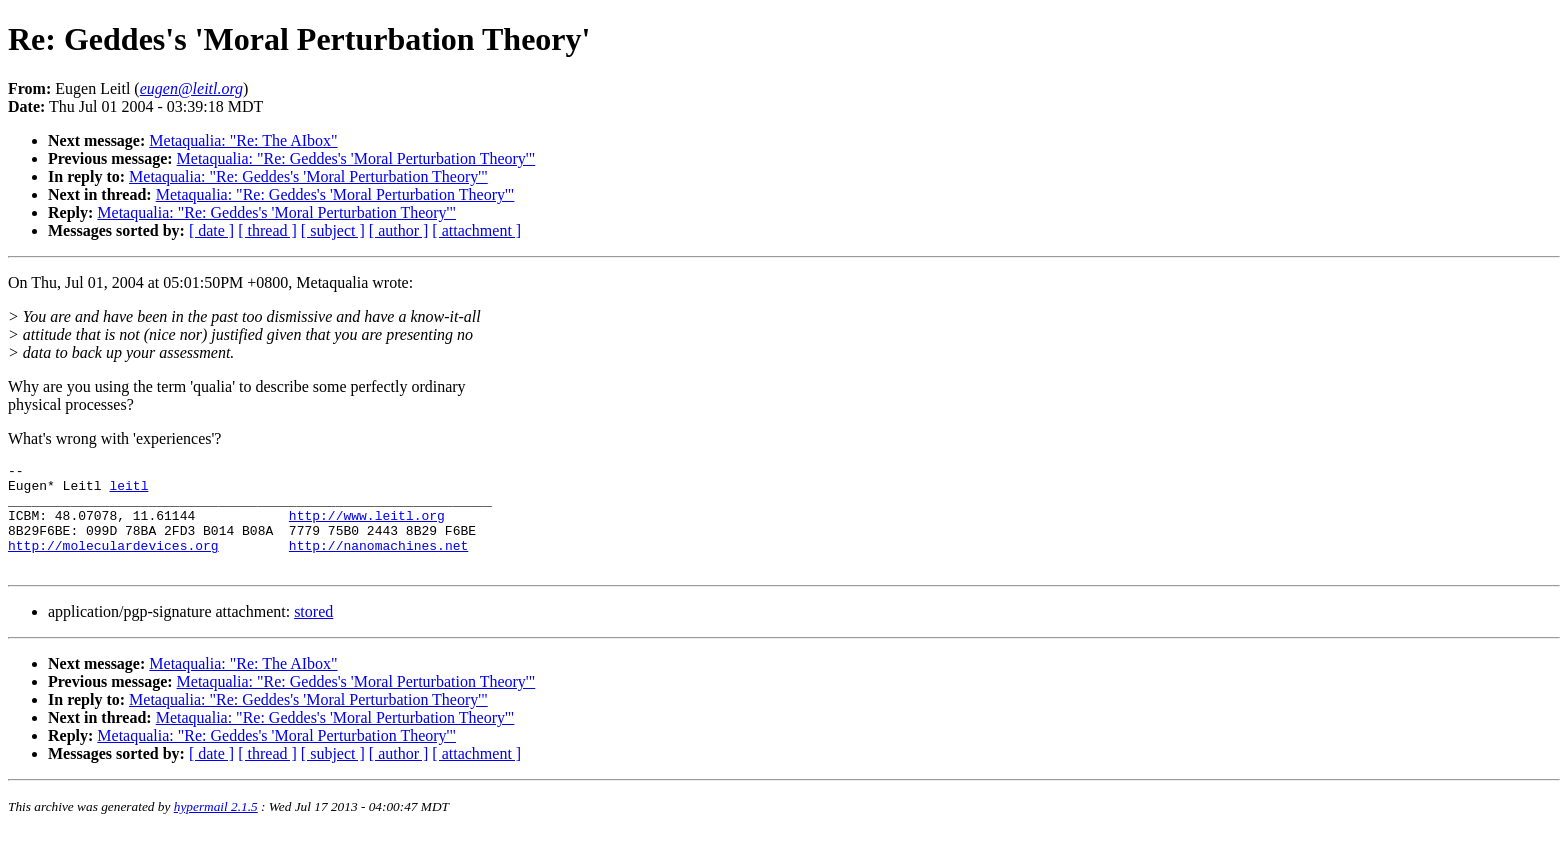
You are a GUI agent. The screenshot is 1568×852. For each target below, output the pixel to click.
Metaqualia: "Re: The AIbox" (243, 140)
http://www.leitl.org (367, 527)
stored (313, 632)
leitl (128, 491)
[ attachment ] (476, 230)
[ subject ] (333, 230)
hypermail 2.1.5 (216, 827)
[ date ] (211, 230)
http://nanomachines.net (378, 563)
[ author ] (399, 230)
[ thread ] (267, 230)
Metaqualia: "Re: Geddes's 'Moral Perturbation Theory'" (356, 158)
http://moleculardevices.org (113, 563)
